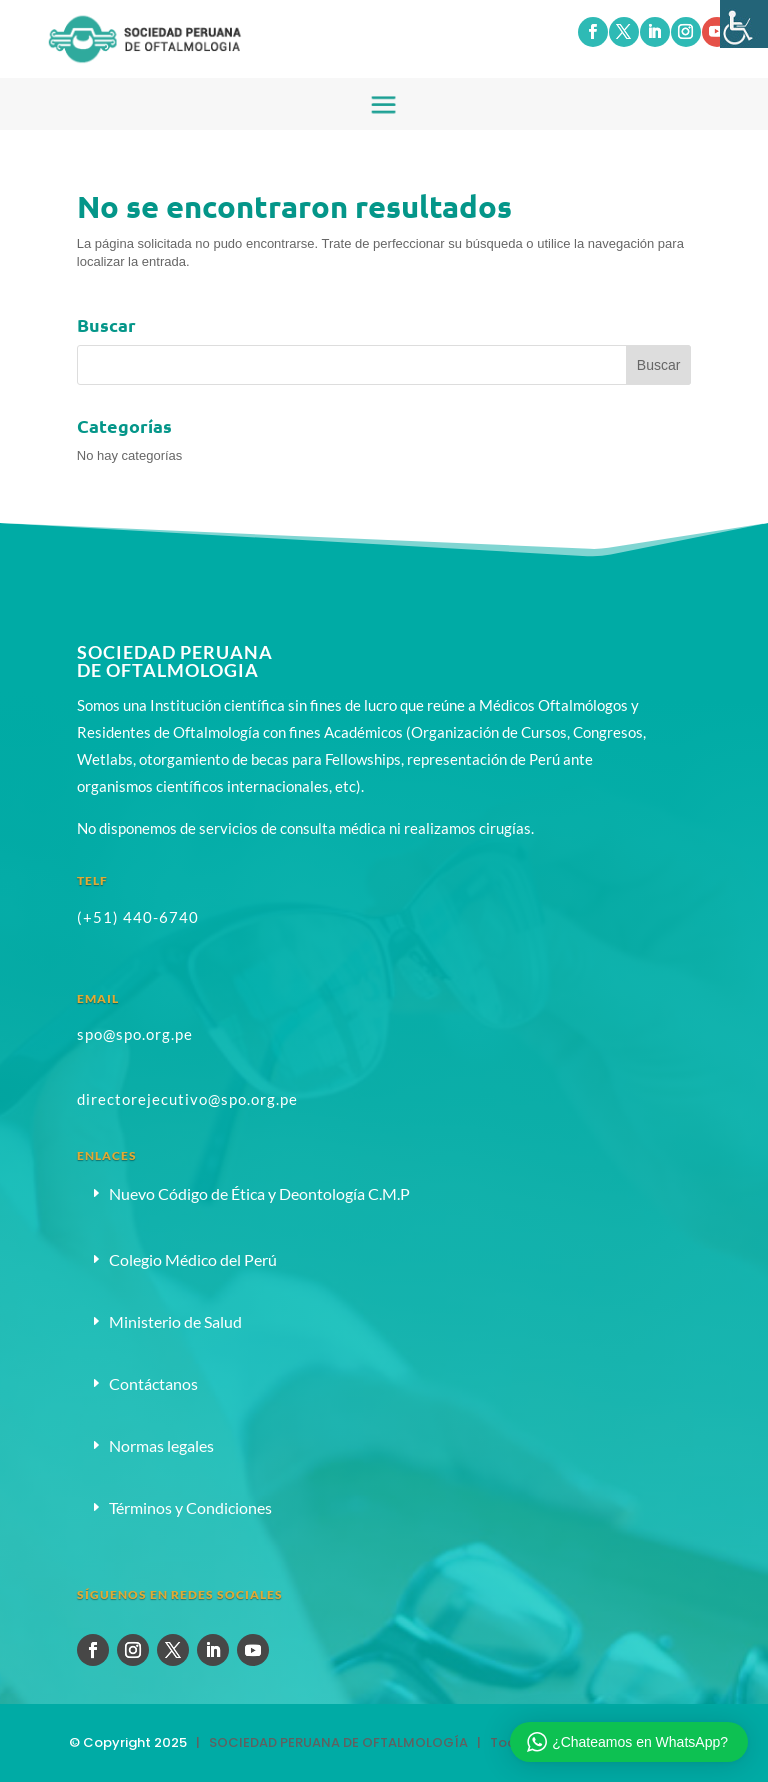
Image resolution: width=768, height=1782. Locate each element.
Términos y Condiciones (190, 1507)
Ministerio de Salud (175, 1321)
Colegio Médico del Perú (193, 1259)
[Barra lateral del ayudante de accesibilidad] (744, 24)
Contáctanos (153, 1383)
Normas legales (161, 1445)
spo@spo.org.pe (135, 1034)
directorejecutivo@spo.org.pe (187, 1099)
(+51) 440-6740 (138, 917)
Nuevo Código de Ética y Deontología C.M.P (259, 1193)
